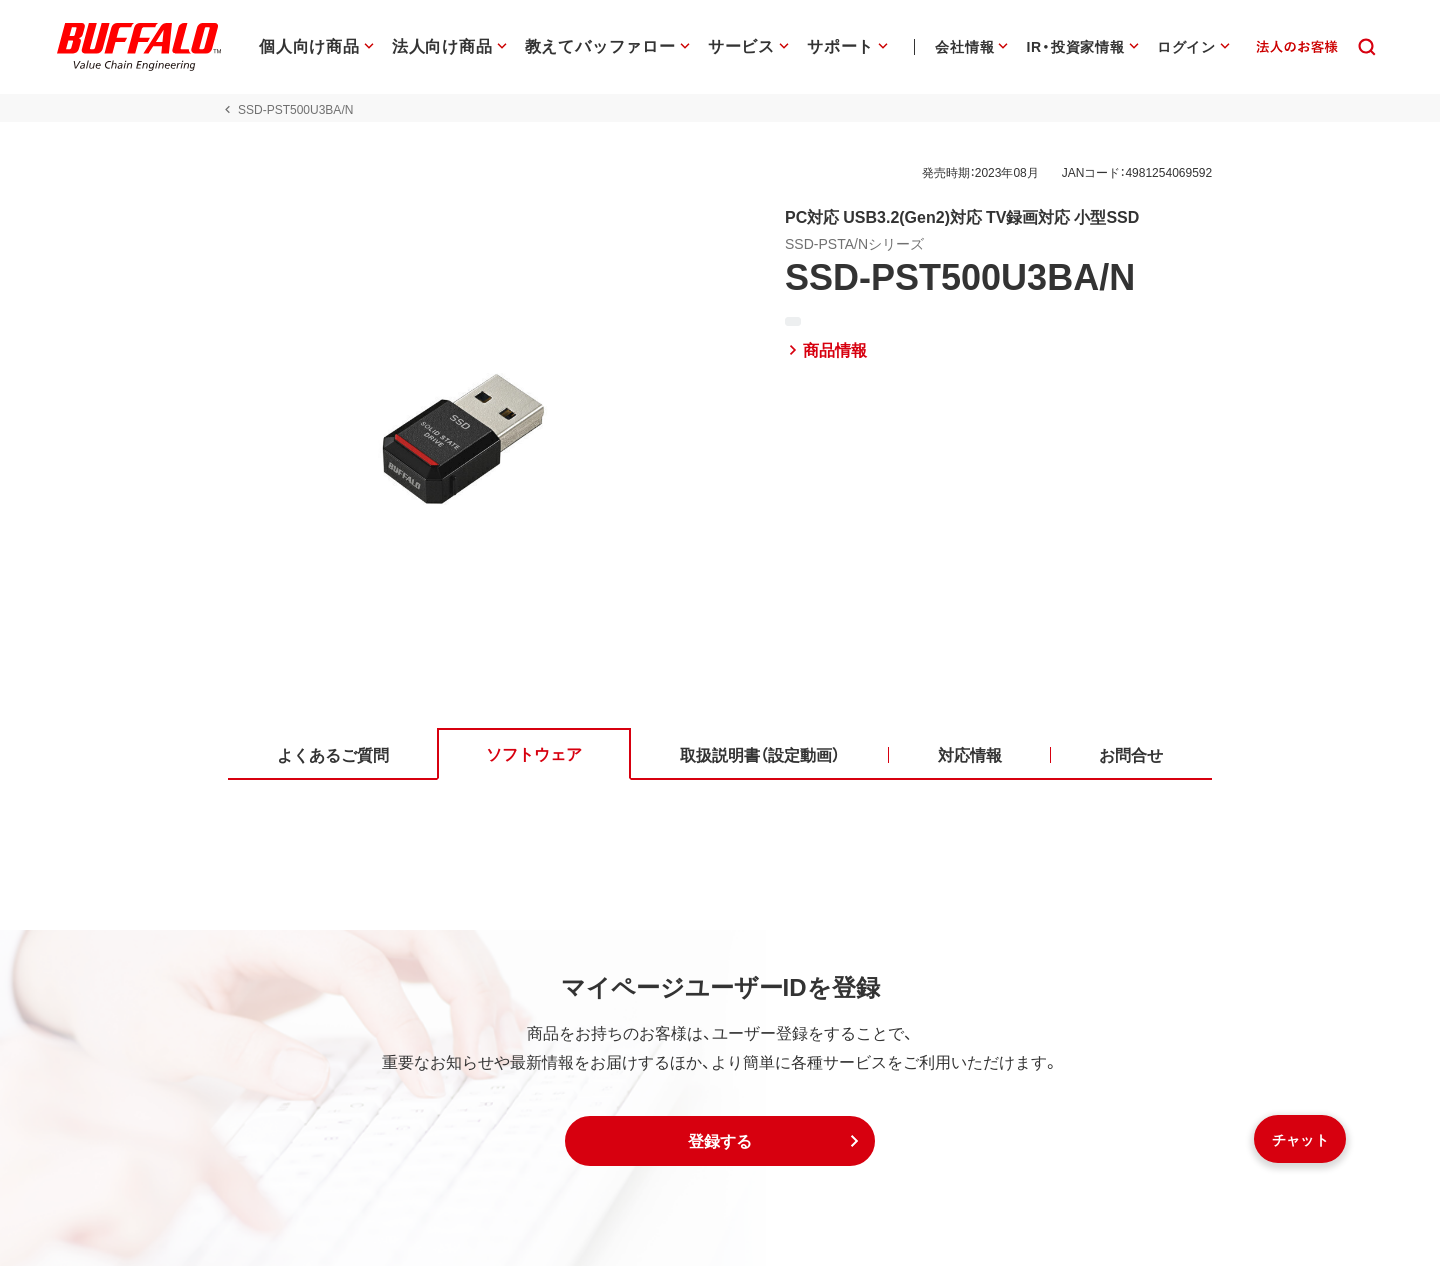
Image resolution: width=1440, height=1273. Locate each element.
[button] (720, 1148)
